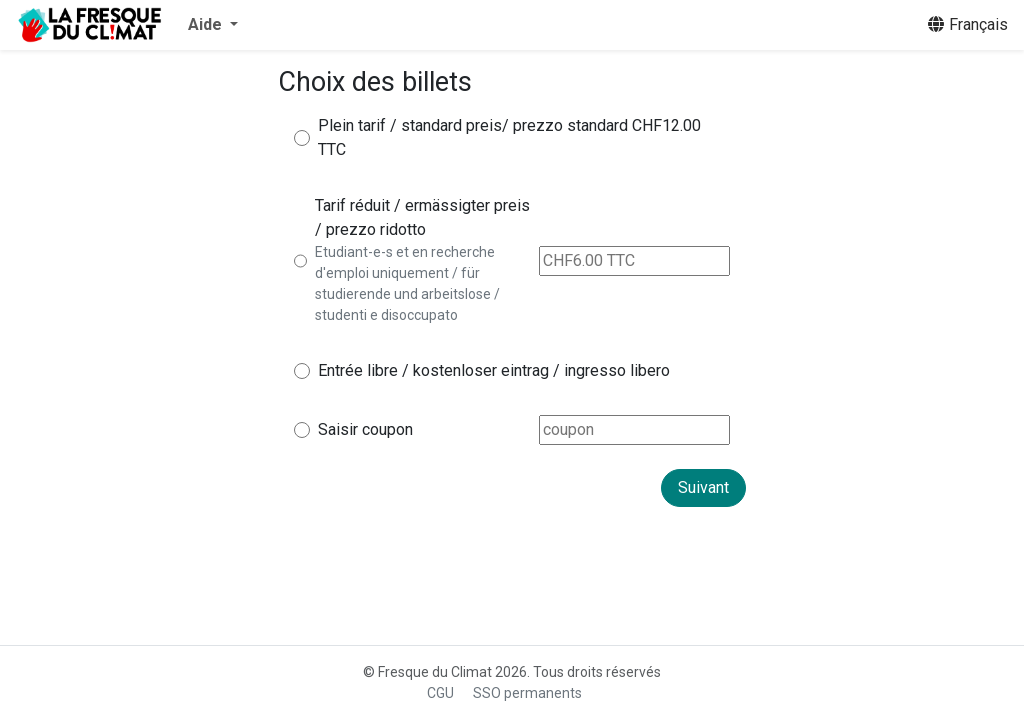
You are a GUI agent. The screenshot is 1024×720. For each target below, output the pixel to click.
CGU (440, 693)
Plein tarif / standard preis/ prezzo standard (473, 125)
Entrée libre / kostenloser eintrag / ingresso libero (494, 370)
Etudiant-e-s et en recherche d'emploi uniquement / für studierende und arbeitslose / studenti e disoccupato (407, 283)
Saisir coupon (365, 429)
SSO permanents (527, 693)
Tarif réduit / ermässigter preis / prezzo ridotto (422, 217)
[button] (213, 25)
